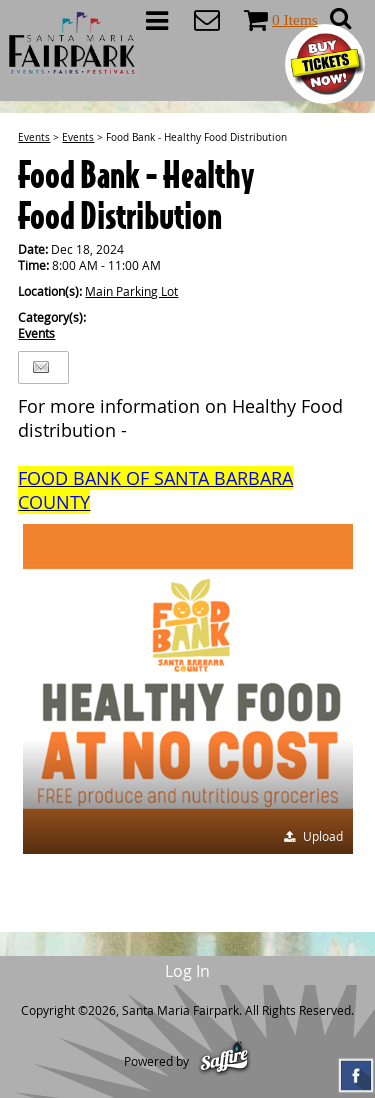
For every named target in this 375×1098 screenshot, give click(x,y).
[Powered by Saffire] (224, 1061)
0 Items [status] (295, 19)
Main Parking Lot (131, 291)
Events (34, 137)
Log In (187, 971)
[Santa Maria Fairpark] (73, 44)
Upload (323, 836)
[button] (188, 689)
